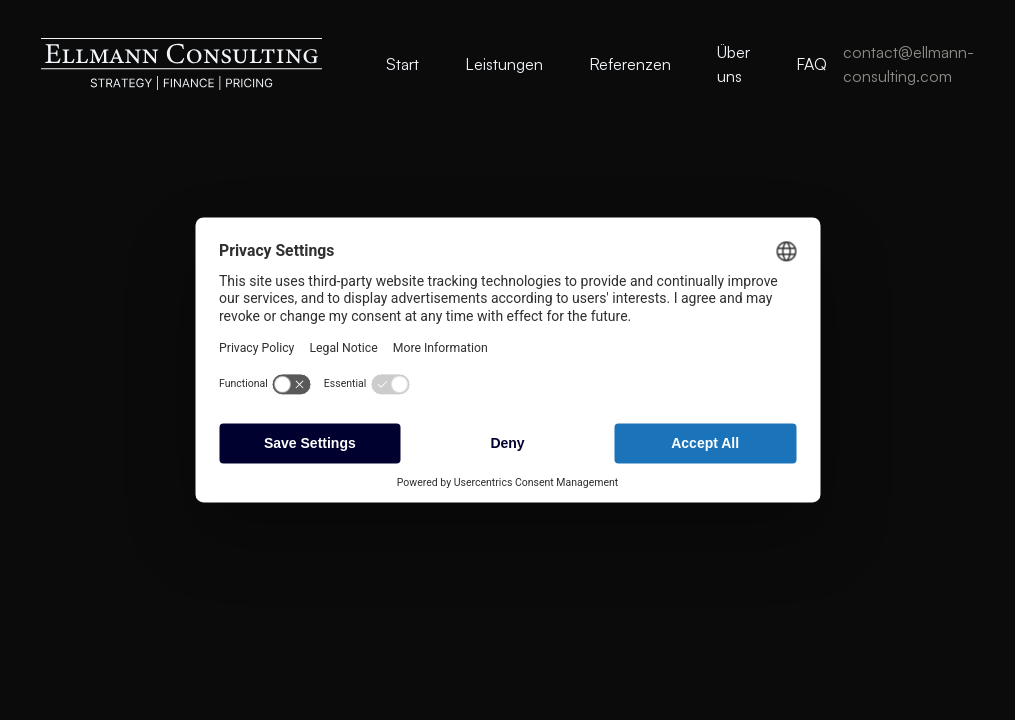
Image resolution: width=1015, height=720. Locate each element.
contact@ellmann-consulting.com (908, 64)
